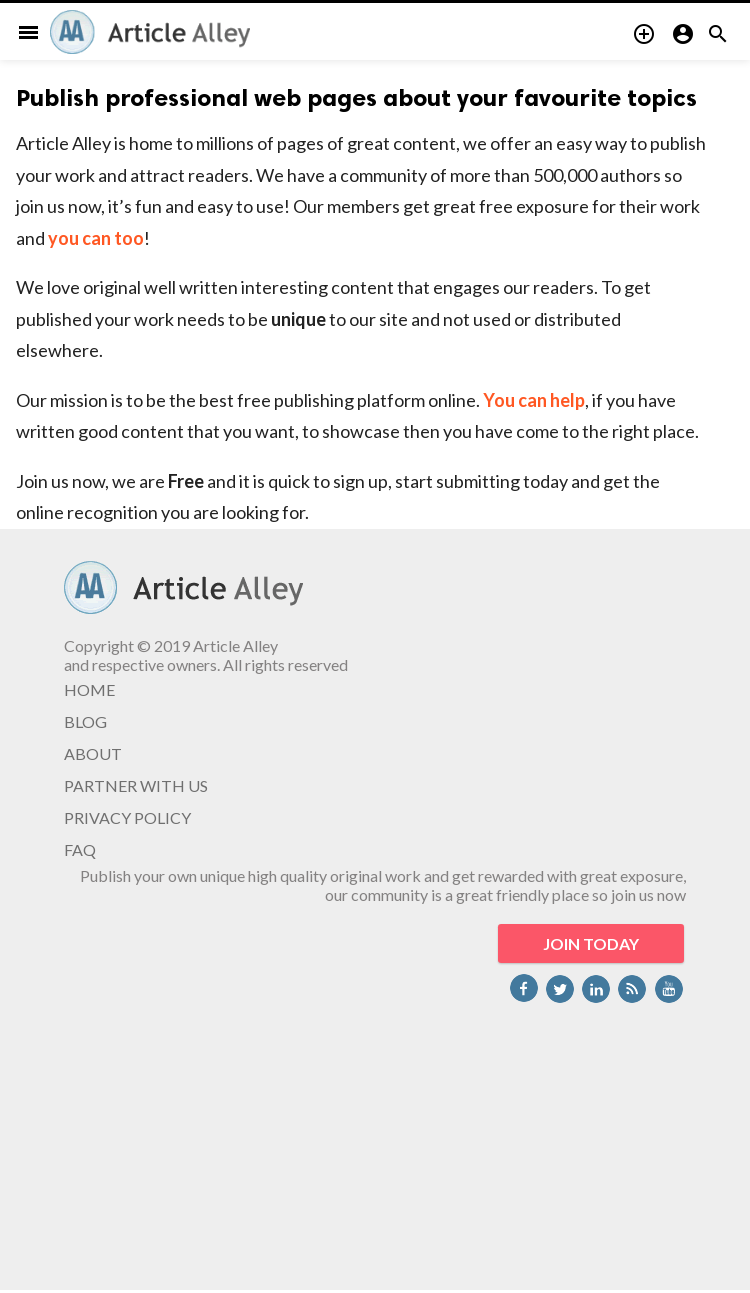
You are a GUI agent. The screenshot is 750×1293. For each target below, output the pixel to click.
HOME (89, 689)
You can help (534, 400)
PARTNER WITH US (136, 785)
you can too (96, 238)
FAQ (80, 849)
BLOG (85, 721)
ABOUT (93, 753)
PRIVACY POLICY (127, 817)
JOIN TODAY (591, 943)
